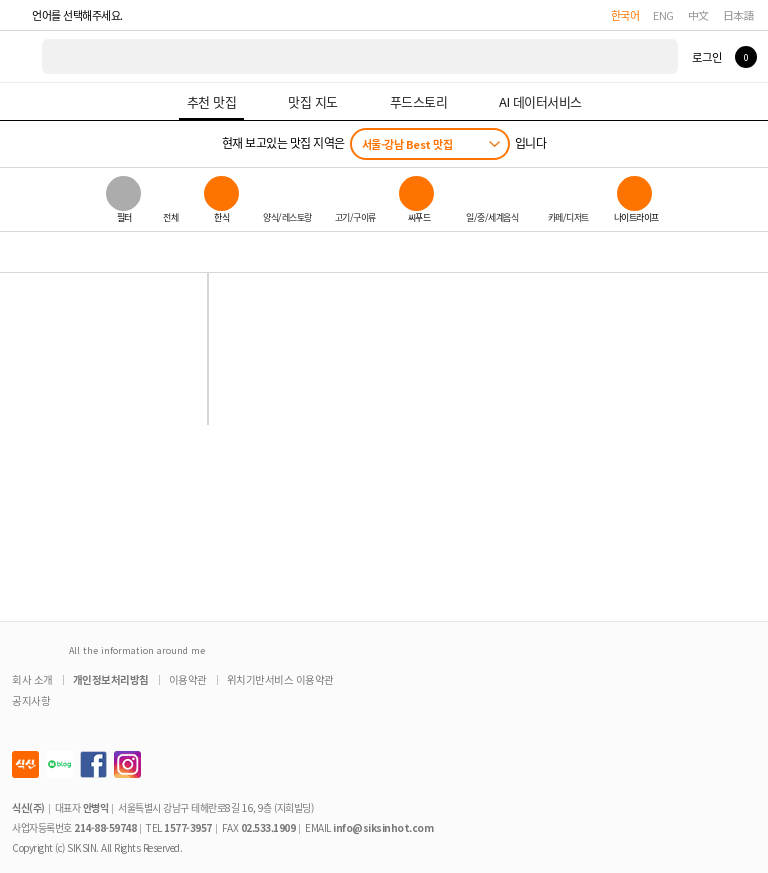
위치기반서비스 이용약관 (280, 679)
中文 (698, 15)
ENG (663, 15)
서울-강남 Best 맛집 (407, 144)
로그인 (706, 57)
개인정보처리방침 (111, 679)
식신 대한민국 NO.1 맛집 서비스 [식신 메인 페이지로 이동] (22, 56)
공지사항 (31, 700)
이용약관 (188, 679)
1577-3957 (188, 827)
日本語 (739, 15)
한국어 (625, 15)
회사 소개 (32, 679)
